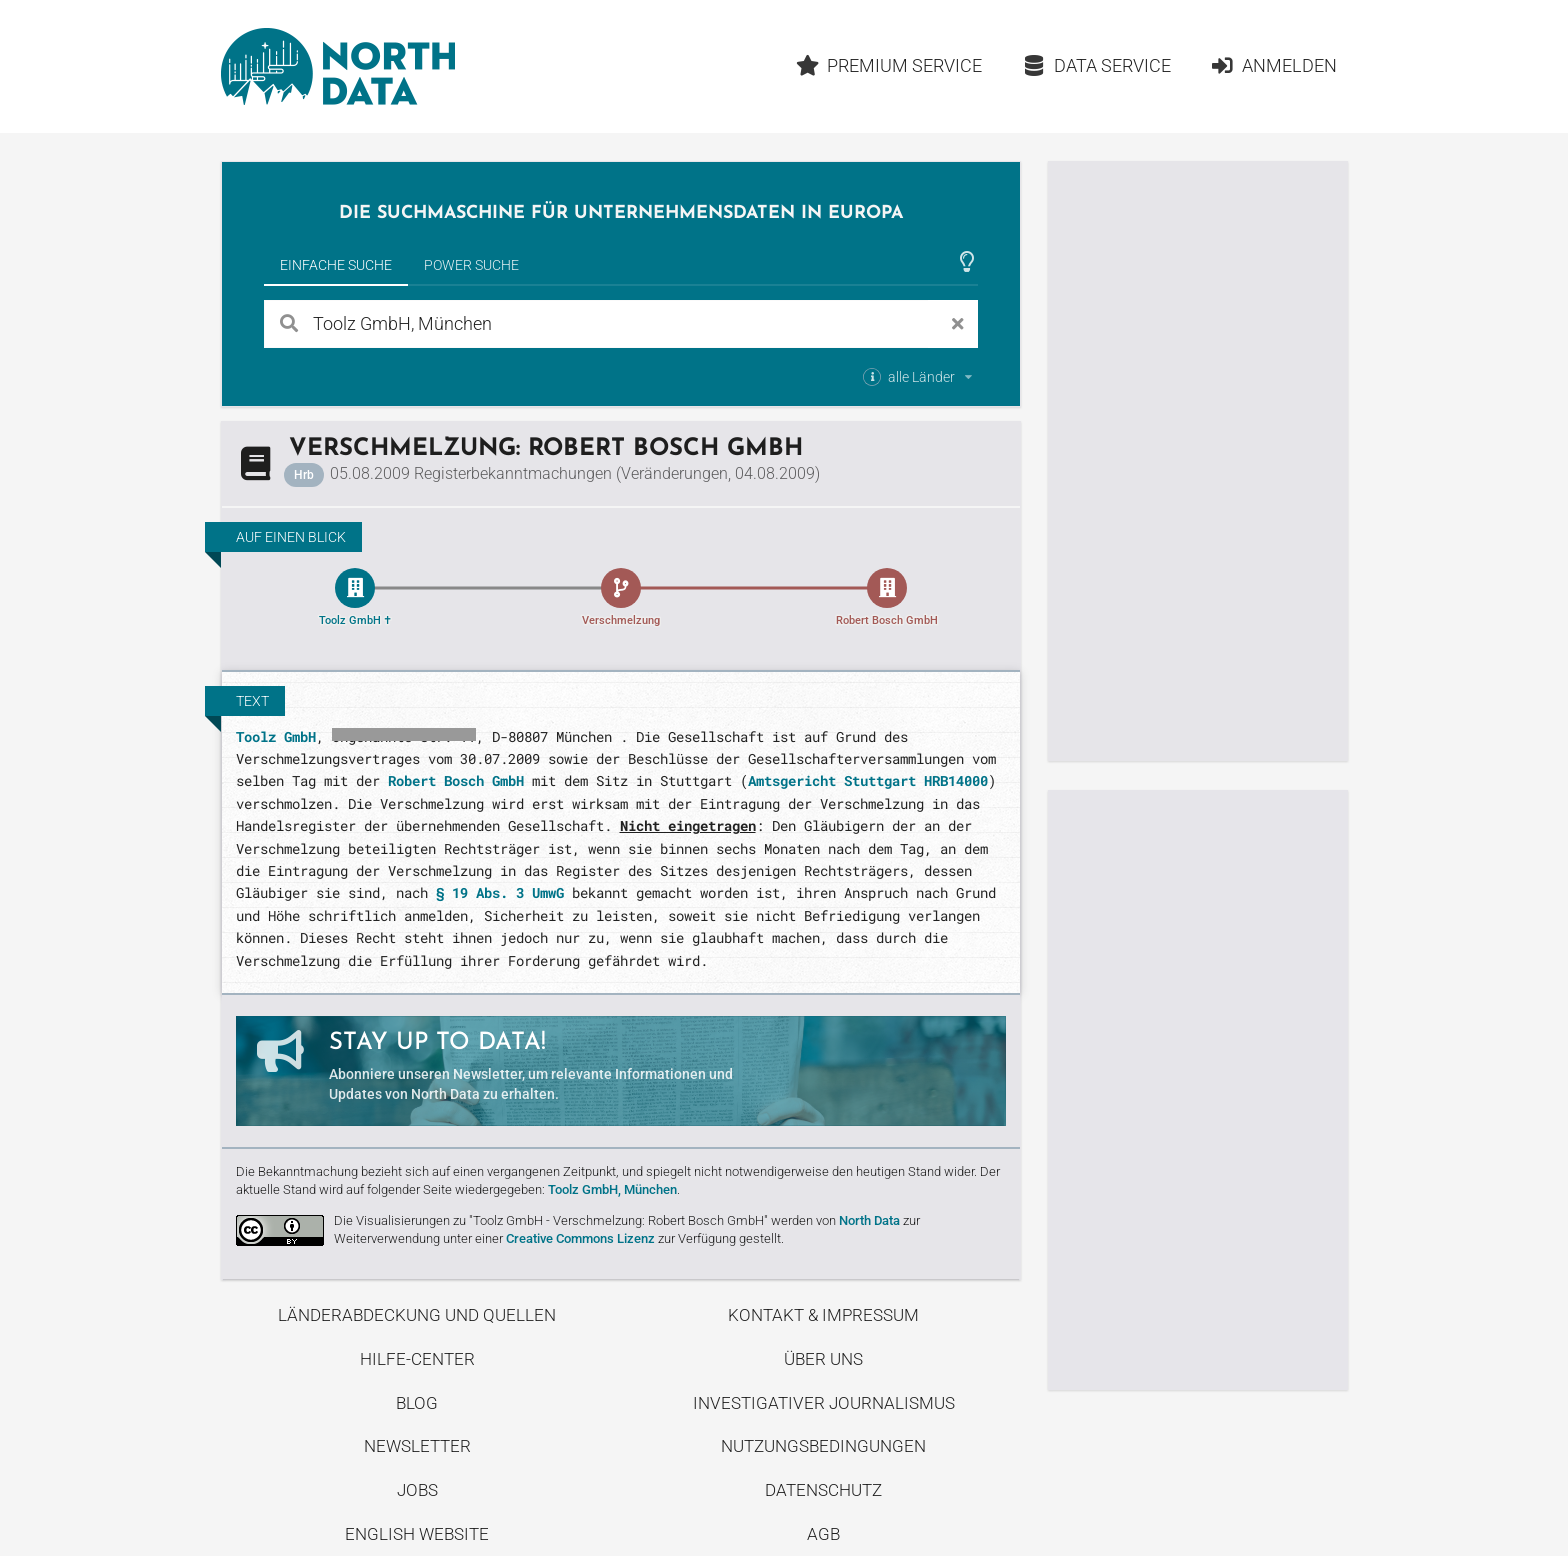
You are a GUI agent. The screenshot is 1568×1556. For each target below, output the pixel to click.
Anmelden (1273, 65)
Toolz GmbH (276, 736)
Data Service (1096, 65)
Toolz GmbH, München (612, 1189)
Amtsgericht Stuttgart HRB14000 (868, 780)
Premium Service (888, 65)
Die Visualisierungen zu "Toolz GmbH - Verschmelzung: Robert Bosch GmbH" (551, 1220)
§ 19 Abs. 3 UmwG (500, 892)
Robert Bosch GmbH (456, 780)
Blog (417, 1403)
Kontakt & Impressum (823, 1315)
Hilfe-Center (417, 1359)
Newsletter (417, 1446)
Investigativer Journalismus (824, 1403)
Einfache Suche (336, 265)
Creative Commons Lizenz (580, 1238)
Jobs (417, 1490)
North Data (869, 1220)
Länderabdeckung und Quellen (417, 1315)
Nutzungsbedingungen (823, 1446)
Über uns (823, 1359)
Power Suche (471, 265)
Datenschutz (823, 1490)
